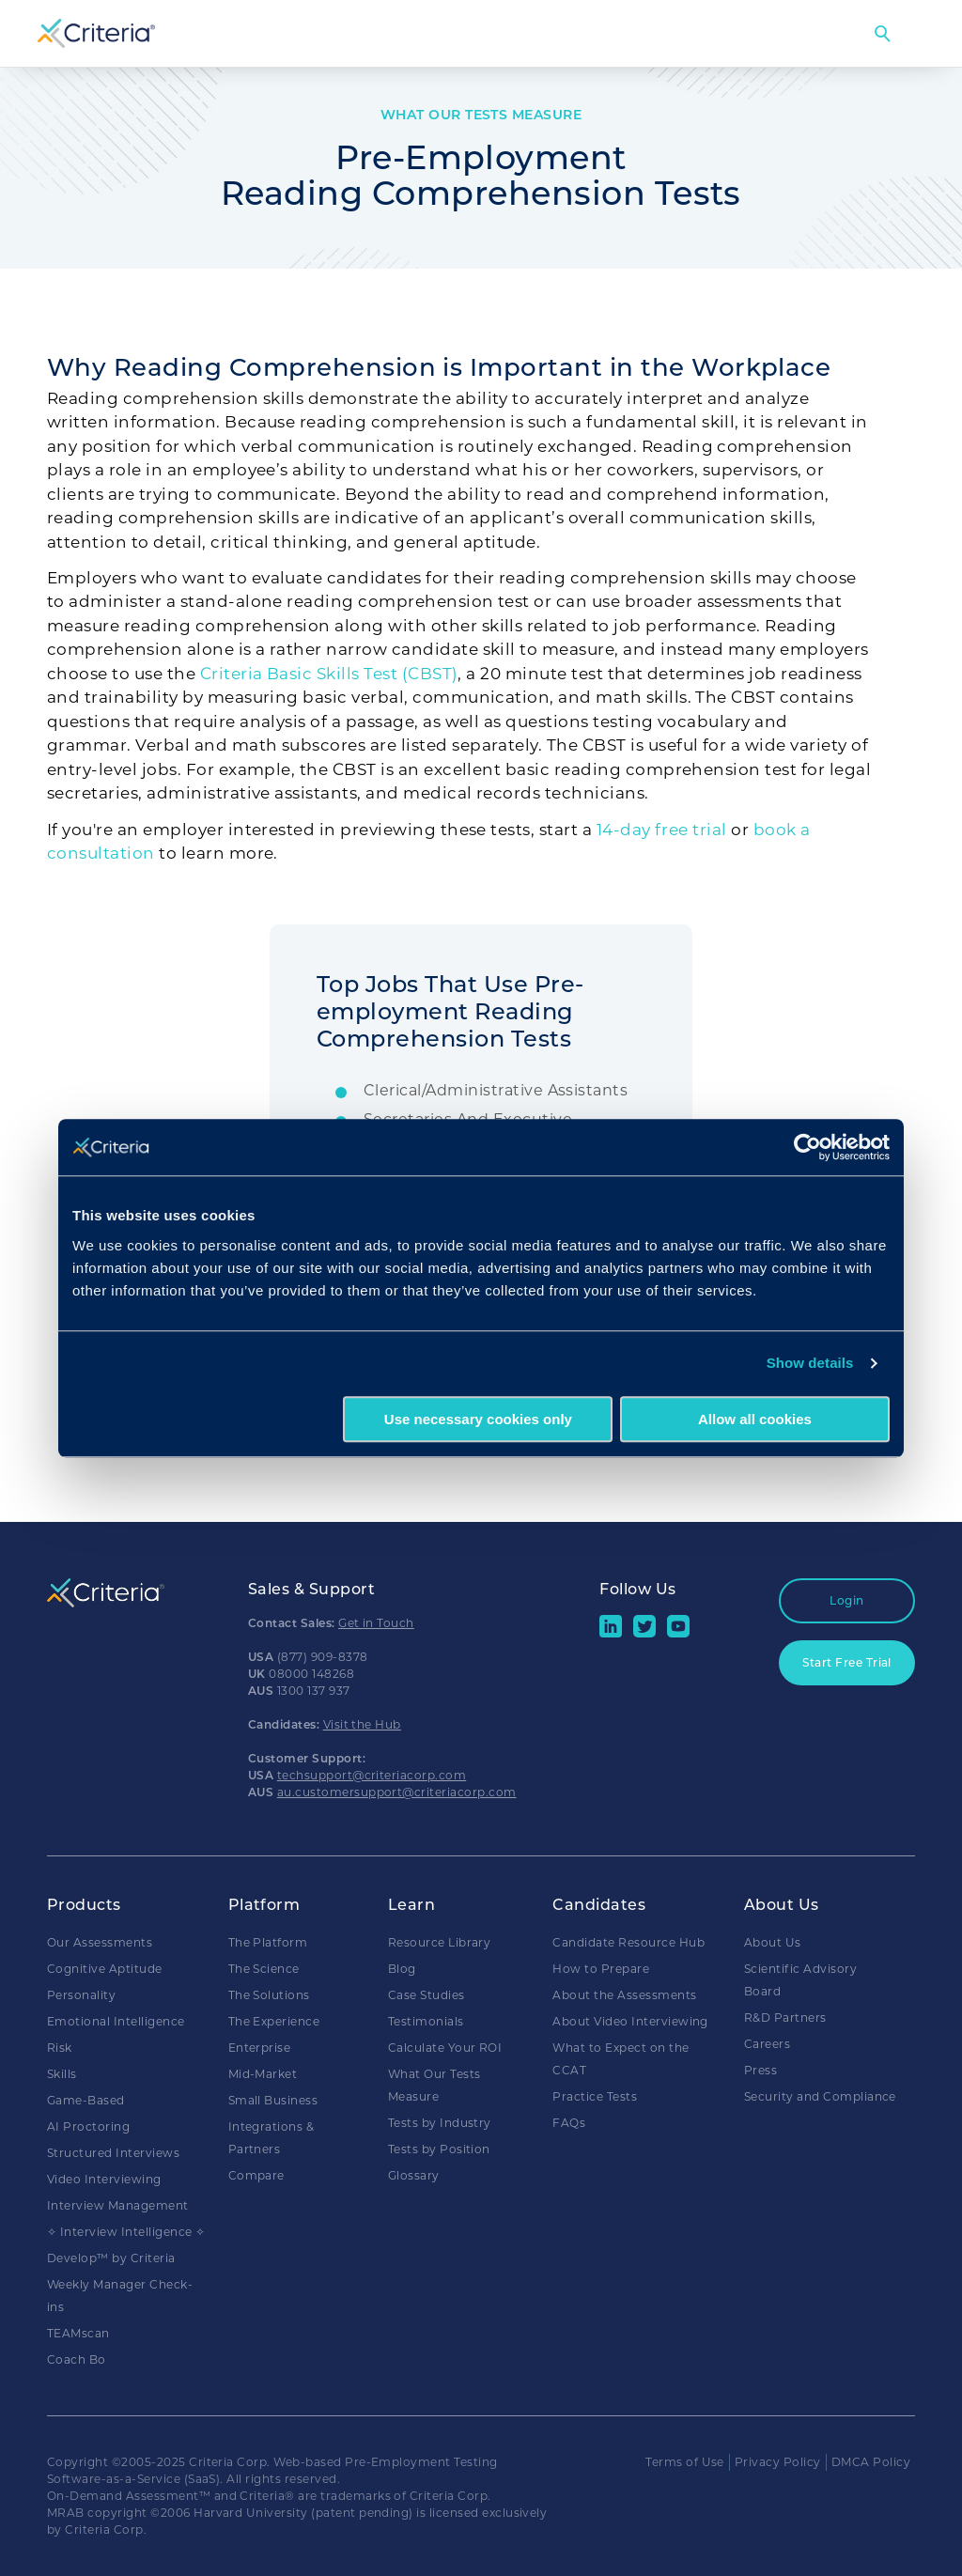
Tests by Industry (439, 2123)
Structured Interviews (113, 2153)
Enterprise (259, 2048)
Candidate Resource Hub (628, 1942)
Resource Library (439, 1942)
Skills (62, 2074)
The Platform (268, 1942)
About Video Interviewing (630, 2021)
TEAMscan (78, 2333)
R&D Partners (785, 2017)
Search (882, 33)
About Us (772, 1942)
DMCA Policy (870, 2462)
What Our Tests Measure (481, 114)
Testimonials (426, 2021)
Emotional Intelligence (116, 2021)
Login (846, 1600)
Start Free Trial (847, 1662)
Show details (810, 1363)
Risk (59, 2048)
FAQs (568, 2123)
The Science (264, 1969)
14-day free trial (662, 829)
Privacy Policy (778, 2462)
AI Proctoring (88, 2126)
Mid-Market (263, 2074)
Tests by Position (439, 2149)
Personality (81, 1995)
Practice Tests (594, 2096)
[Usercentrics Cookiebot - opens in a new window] (807, 1147)
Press (760, 2070)
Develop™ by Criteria (111, 2258)
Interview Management (118, 2205)
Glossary (414, 2175)
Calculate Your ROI (445, 2048)
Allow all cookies (755, 1419)
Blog (402, 1969)
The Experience (274, 2021)
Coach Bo (76, 2359)
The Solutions (269, 1995)
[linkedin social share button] (610, 1633)
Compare (256, 2175)
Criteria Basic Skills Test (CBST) (329, 673)
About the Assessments (624, 1995)
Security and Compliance (820, 2096)
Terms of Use (684, 2462)
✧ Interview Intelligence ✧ (126, 2232)
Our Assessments (99, 1942)
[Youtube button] (678, 1633)
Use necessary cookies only (478, 1419)
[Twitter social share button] (644, 1633)
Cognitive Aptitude (105, 1969)
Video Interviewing (104, 2179)
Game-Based (86, 2100)
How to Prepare (600, 1969)
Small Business (273, 2100)
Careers (767, 2044)
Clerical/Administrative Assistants (496, 1090)
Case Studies (426, 1995)
